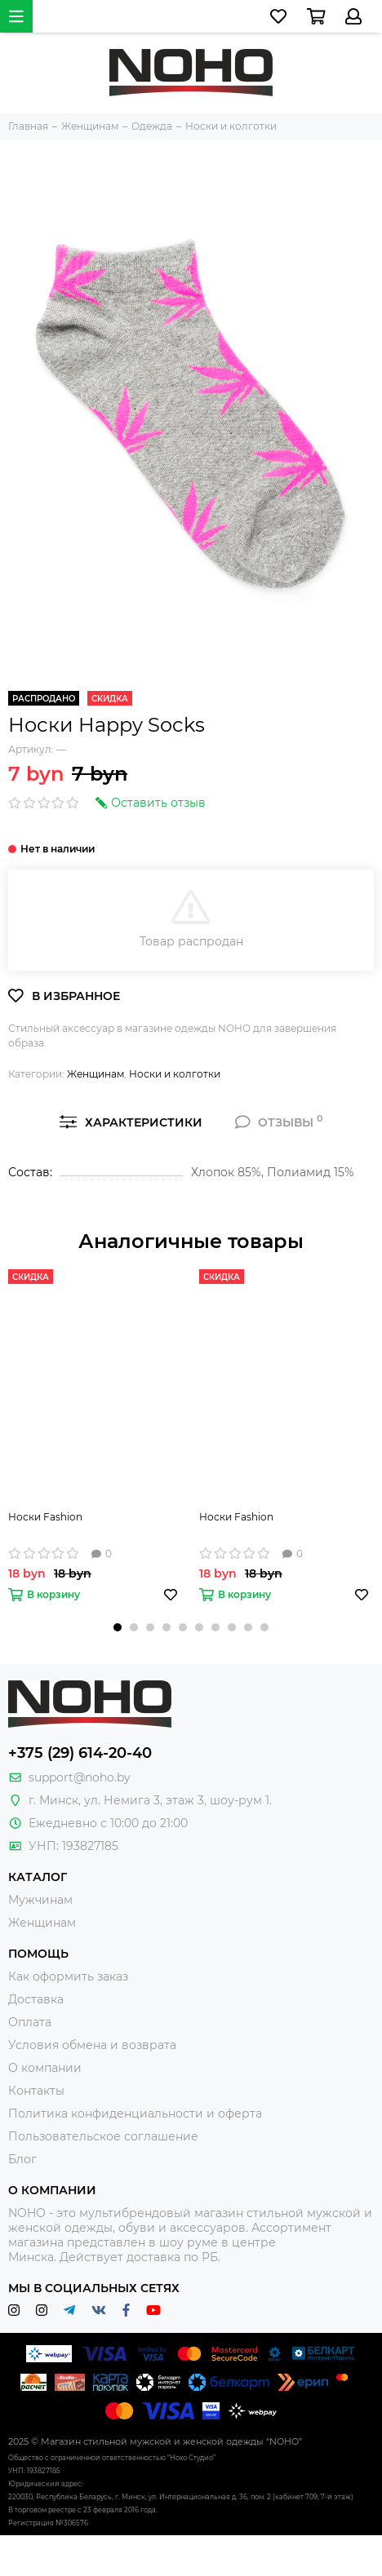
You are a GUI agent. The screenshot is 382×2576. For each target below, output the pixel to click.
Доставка (36, 1999)
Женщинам (95, 1074)
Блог (22, 2159)
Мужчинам (40, 1899)
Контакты (36, 2090)
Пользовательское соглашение (103, 2136)
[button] (117, 1627)
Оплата (29, 2022)
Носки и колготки (174, 1074)
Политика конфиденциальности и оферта (135, 2113)
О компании (45, 2067)
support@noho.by (80, 1777)
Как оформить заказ (68, 1976)
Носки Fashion (45, 1517)
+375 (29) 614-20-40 (80, 1753)
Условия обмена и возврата (92, 2045)
